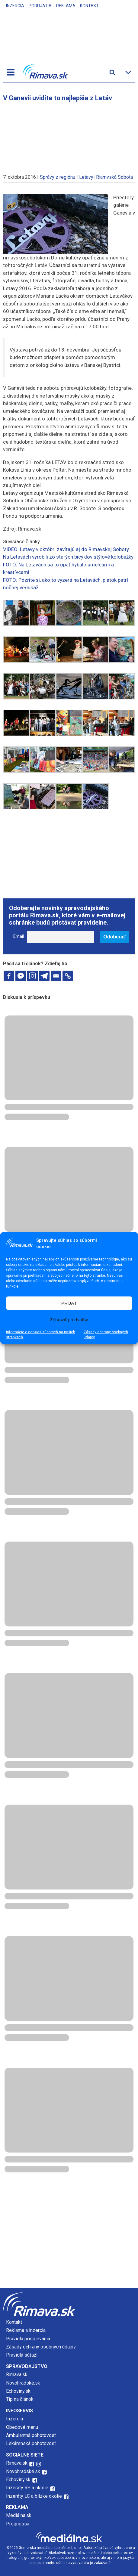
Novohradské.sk (23, 2383)
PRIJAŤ (69, 1303)
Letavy (86, 177)
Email (18, 936)
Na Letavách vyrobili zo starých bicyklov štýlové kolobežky (68, 557)
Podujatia (40, 5)
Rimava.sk (16, 2374)
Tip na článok (20, 2399)
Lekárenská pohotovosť (31, 2443)
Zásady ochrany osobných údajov (106, 1334)
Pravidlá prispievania (28, 2339)
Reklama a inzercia (26, 2330)
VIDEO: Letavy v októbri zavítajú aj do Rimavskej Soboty (66, 549)
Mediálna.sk (18, 2515)
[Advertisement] (69, 135)
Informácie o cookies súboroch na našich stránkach (40, 1334)
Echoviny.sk (18, 2391)
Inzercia (15, 5)
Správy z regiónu (57, 177)
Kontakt (89, 5)
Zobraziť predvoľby (69, 1319)
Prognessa (17, 2524)
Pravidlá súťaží (21, 2355)
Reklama (65, 5)
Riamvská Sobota (114, 177)
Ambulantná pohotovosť (31, 2435)
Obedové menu (22, 2427)
